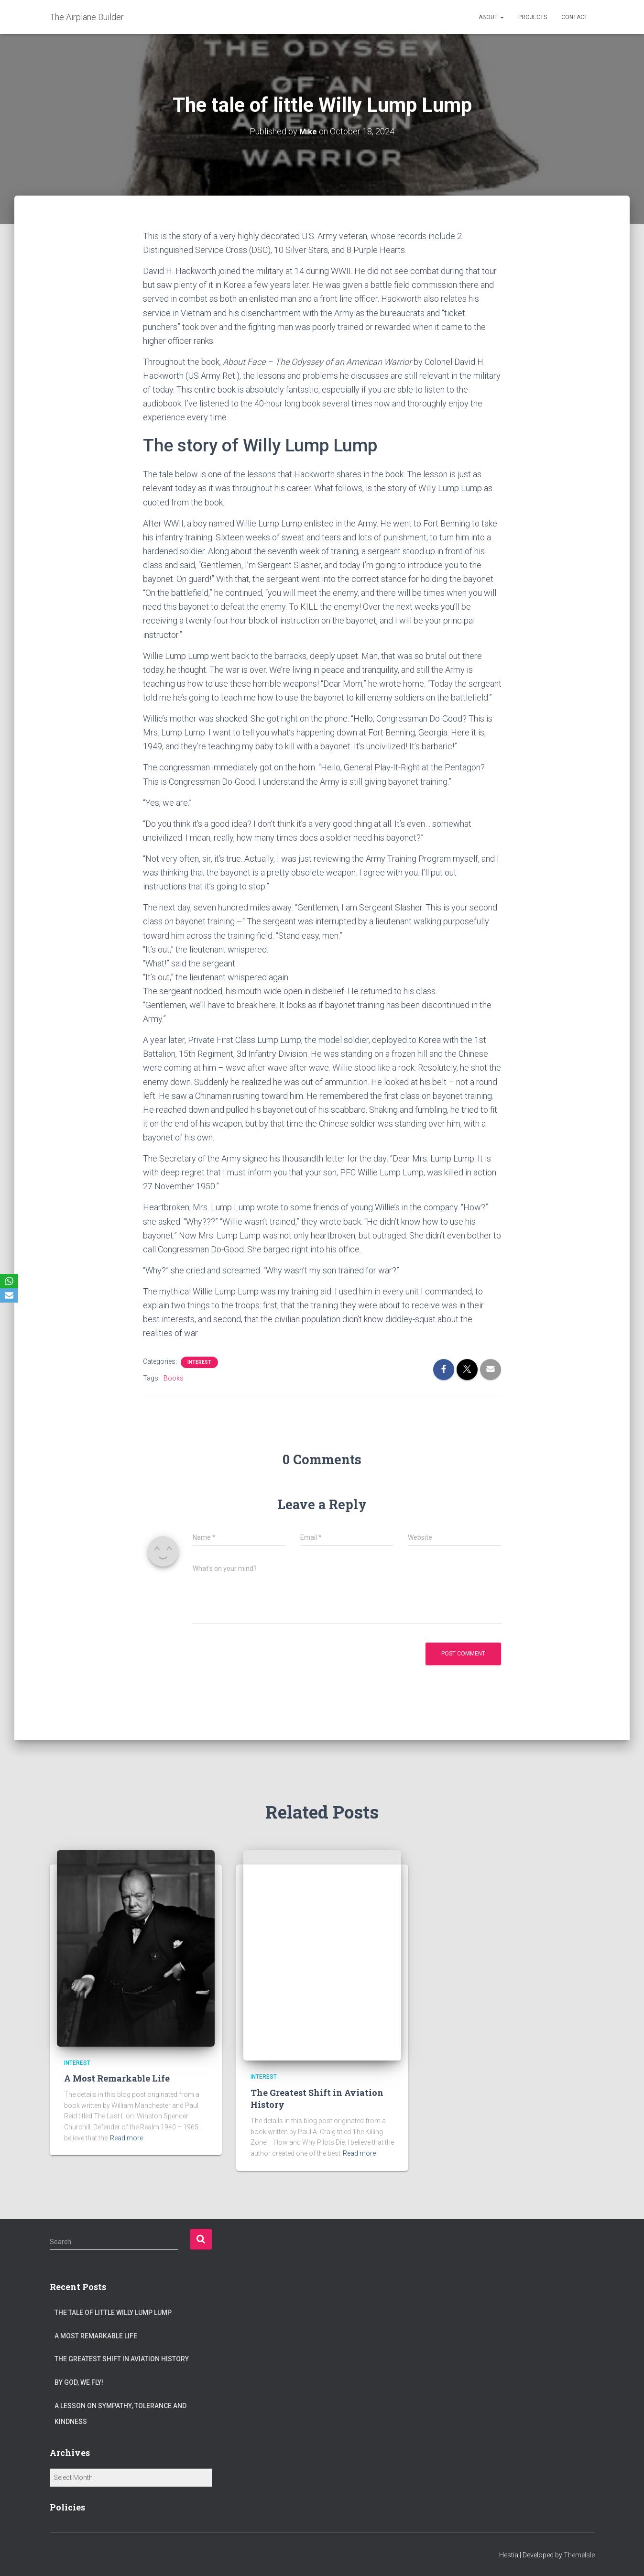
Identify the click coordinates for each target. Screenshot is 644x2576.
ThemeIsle (579, 2555)
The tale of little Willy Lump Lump (113, 2312)
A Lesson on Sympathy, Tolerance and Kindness (120, 2414)
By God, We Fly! (79, 2382)
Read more (126, 2138)
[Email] (9, 1295)
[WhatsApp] (9, 1281)
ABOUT (491, 17)
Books (174, 1378)
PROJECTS (532, 17)
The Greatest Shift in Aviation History (122, 2359)
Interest (199, 1362)
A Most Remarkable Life (117, 2078)
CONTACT (574, 17)
